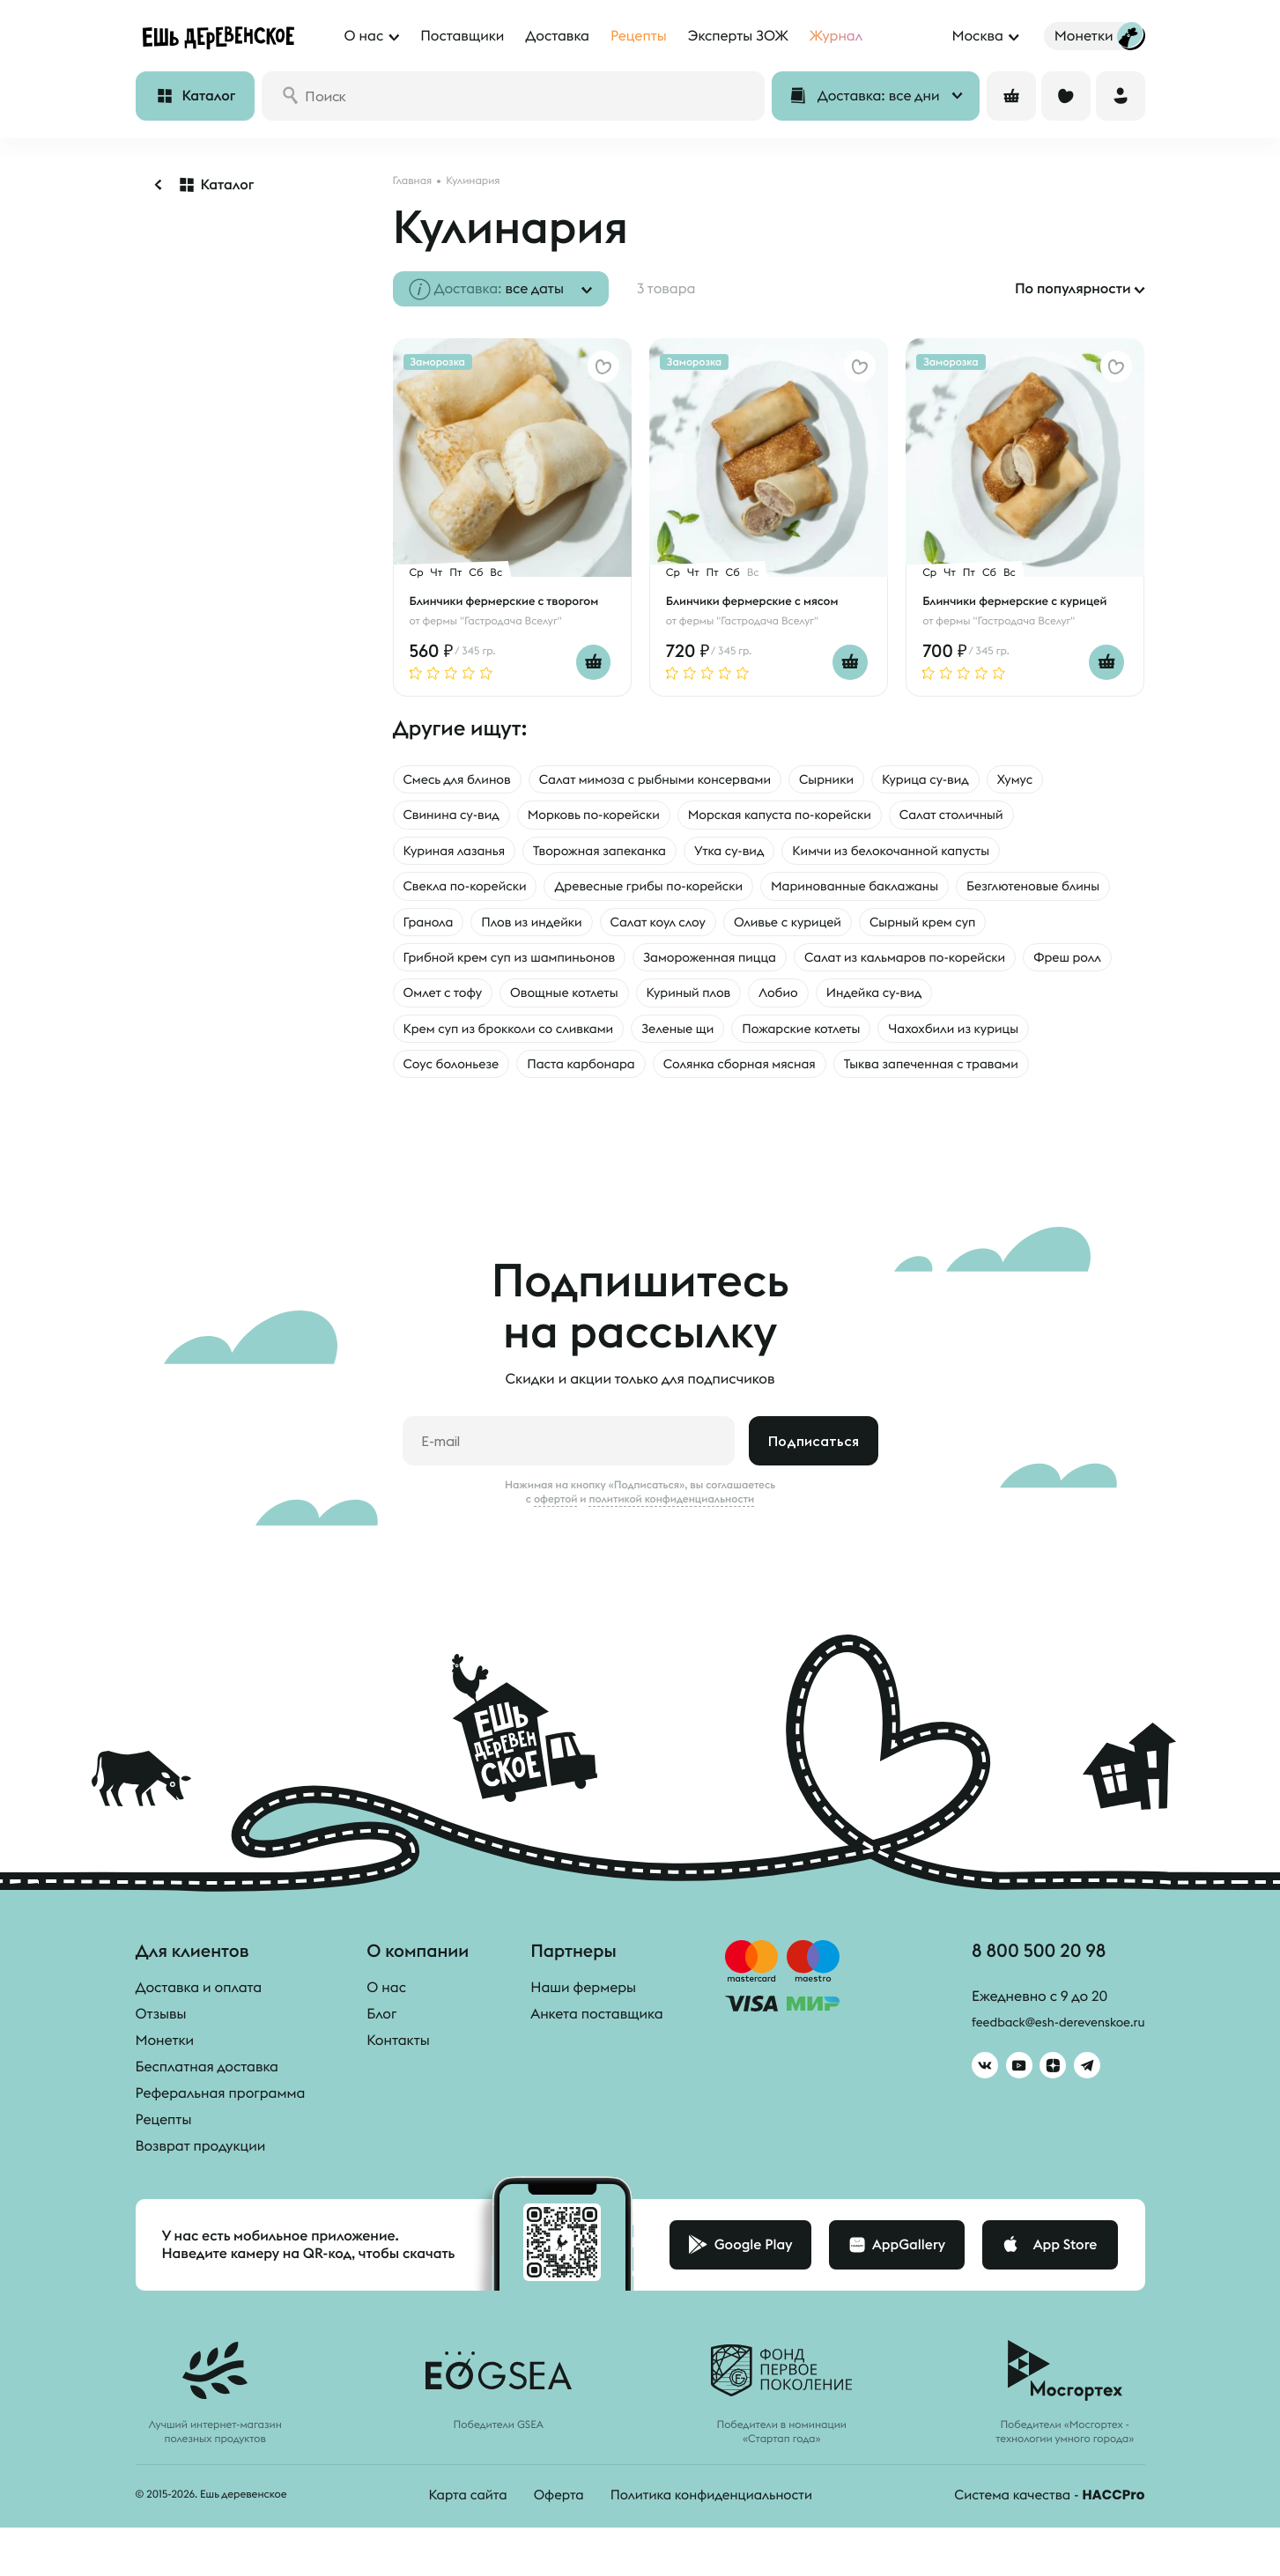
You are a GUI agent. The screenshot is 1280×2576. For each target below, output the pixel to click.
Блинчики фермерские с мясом (757, 601)
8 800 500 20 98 (1023, 2002)
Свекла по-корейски (472, 890)
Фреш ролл (692, 1001)
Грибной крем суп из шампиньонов (668, 964)
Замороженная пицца (887, 964)
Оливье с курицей (998, 927)
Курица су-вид (975, 779)
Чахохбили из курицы (475, 1075)
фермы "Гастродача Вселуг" (492, 620)
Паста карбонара (771, 1075)
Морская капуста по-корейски (816, 816)
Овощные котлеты (935, 1001)
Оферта (550, 2544)
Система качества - (1044, 2544)
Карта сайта (456, 2544)
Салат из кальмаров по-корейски (515, 1001)
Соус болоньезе (629, 1075)
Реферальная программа (221, 2143)
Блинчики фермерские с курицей (1020, 601)
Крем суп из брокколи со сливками (727, 1038)
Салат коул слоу (856, 927)
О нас (386, 2037)
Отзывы (161, 2063)
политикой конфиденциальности (671, 1548)
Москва (977, 36)
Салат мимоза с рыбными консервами (680, 779)
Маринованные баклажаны (899, 890)
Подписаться (813, 1490)
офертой (556, 1548)
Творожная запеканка (618, 853)
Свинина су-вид (457, 816)
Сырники (868, 779)
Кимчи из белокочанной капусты (936, 853)
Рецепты (164, 2169)
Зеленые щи (911, 1038)
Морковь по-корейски (611, 816)
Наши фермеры (583, 2037)
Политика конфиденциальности (710, 2544)
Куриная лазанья (460, 853)
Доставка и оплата (199, 2037)
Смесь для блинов (463, 779)
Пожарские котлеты (1046, 1038)
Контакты (397, 2090)
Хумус (1071, 779)
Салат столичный (1004, 816)
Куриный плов (1070, 1001)
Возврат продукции (201, 2195)
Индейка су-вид (528, 1038)
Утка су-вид (759, 853)
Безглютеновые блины (477, 927)
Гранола (607, 927)
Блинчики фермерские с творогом (510, 601)
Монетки (165, 2090)
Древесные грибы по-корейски (673, 890)
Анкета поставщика (596, 2063)
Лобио (425, 1038)
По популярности (1073, 289)
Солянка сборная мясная (944, 1075)
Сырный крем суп (462, 964)
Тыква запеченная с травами (500, 1112)
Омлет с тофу (802, 1001)
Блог (381, 2063)
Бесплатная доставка (207, 2116)
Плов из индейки (719, 927)
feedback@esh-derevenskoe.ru (1045, 2077)
